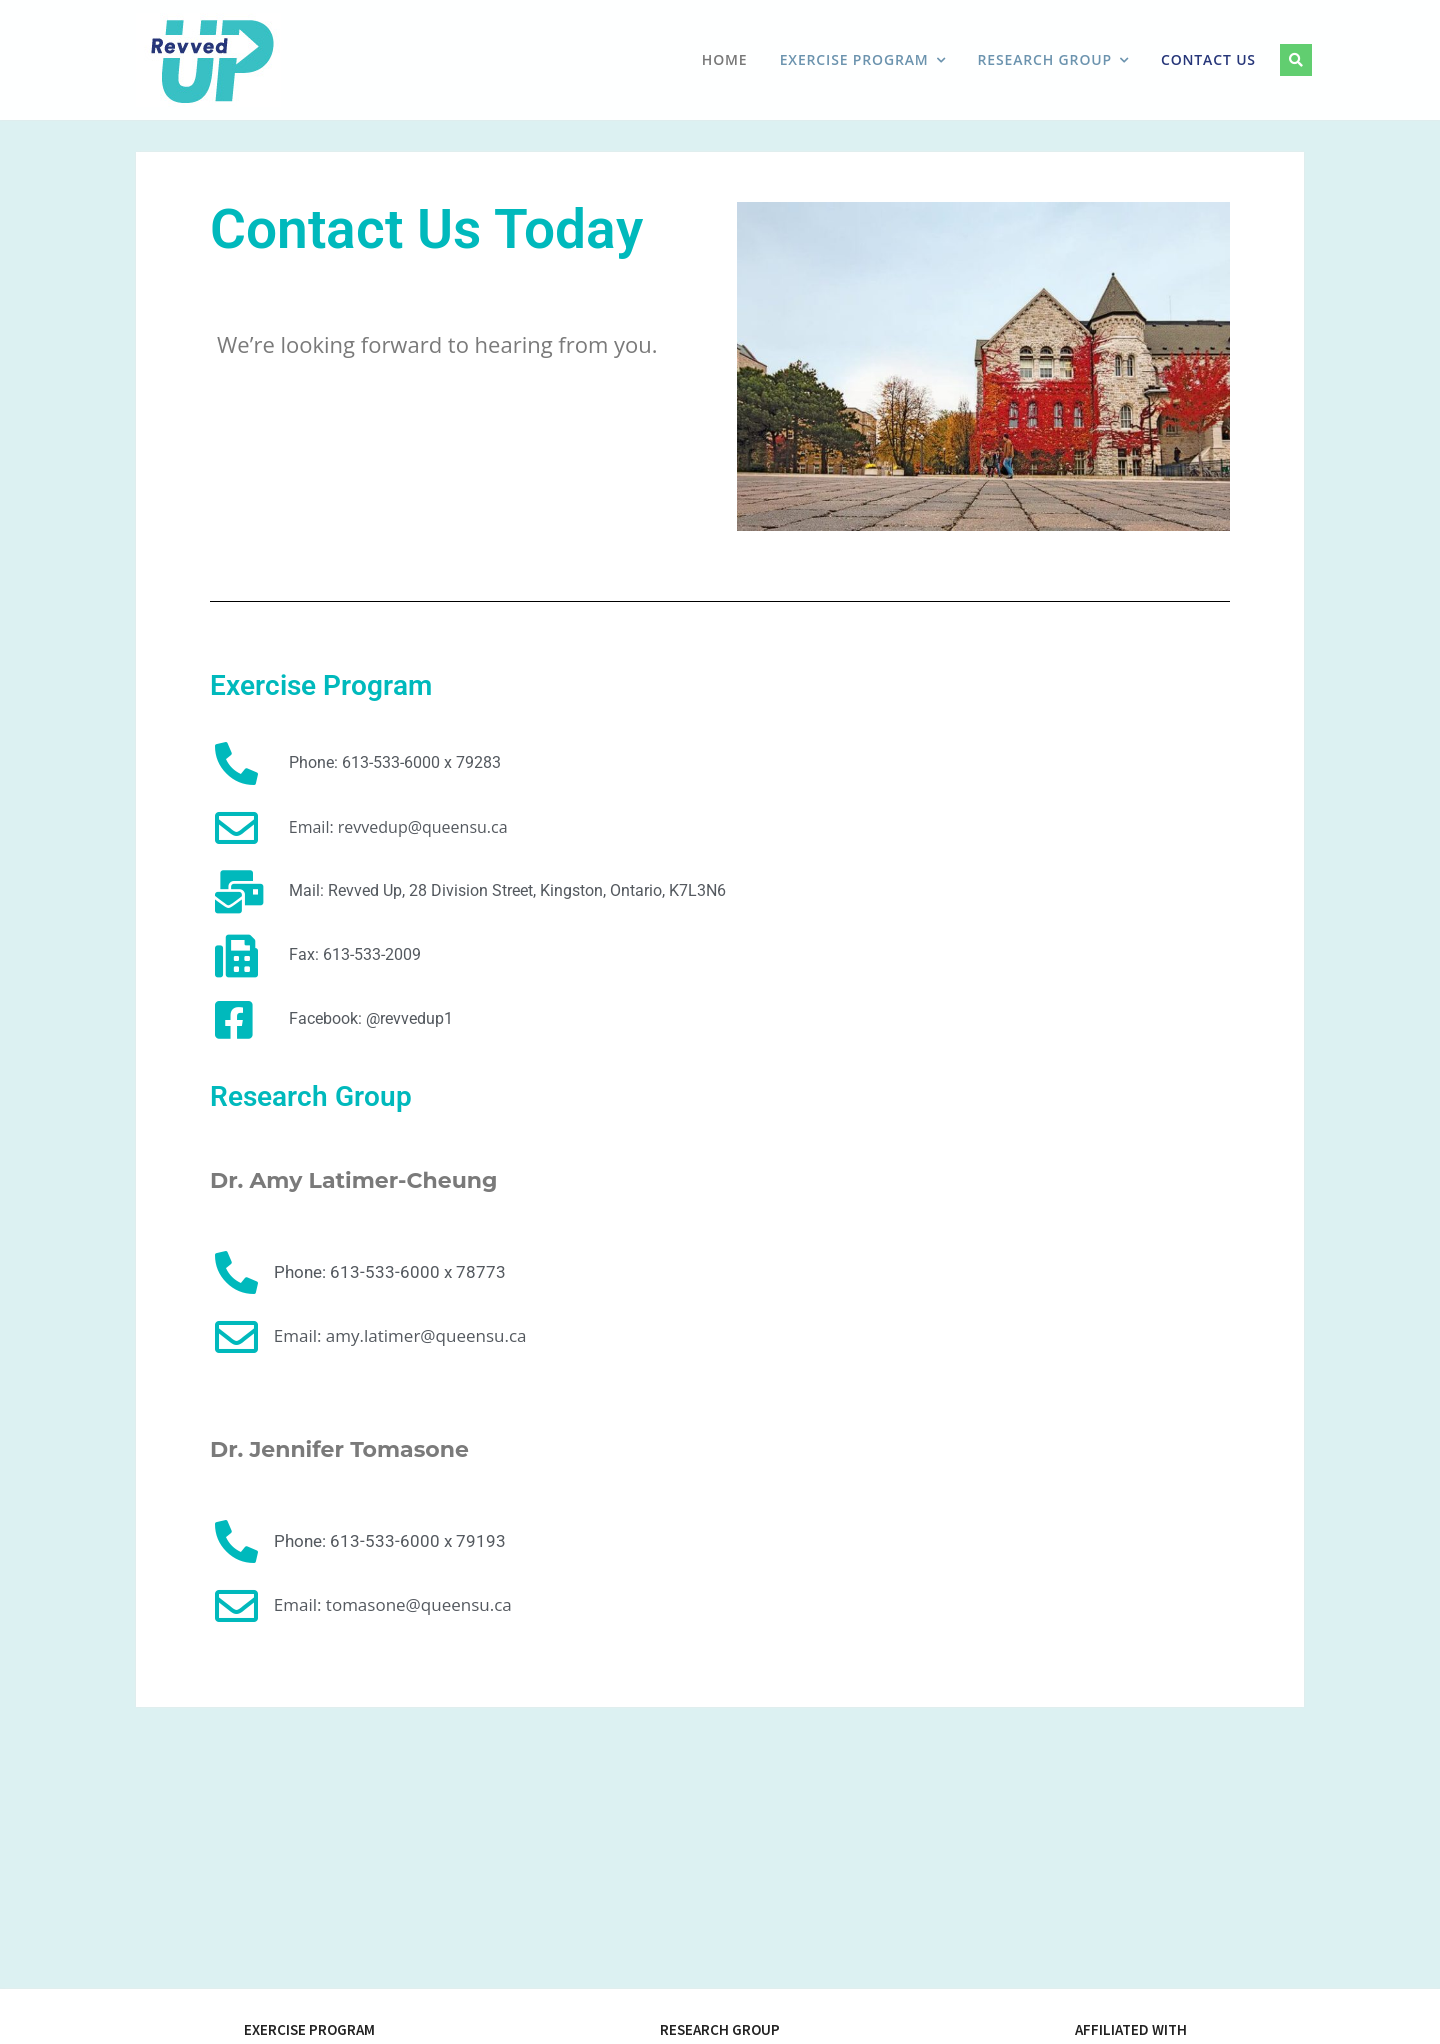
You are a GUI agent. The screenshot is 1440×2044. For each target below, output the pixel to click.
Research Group (1045, 59)
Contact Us (1208, 59)
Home (725, 59)
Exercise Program (854, 59)
